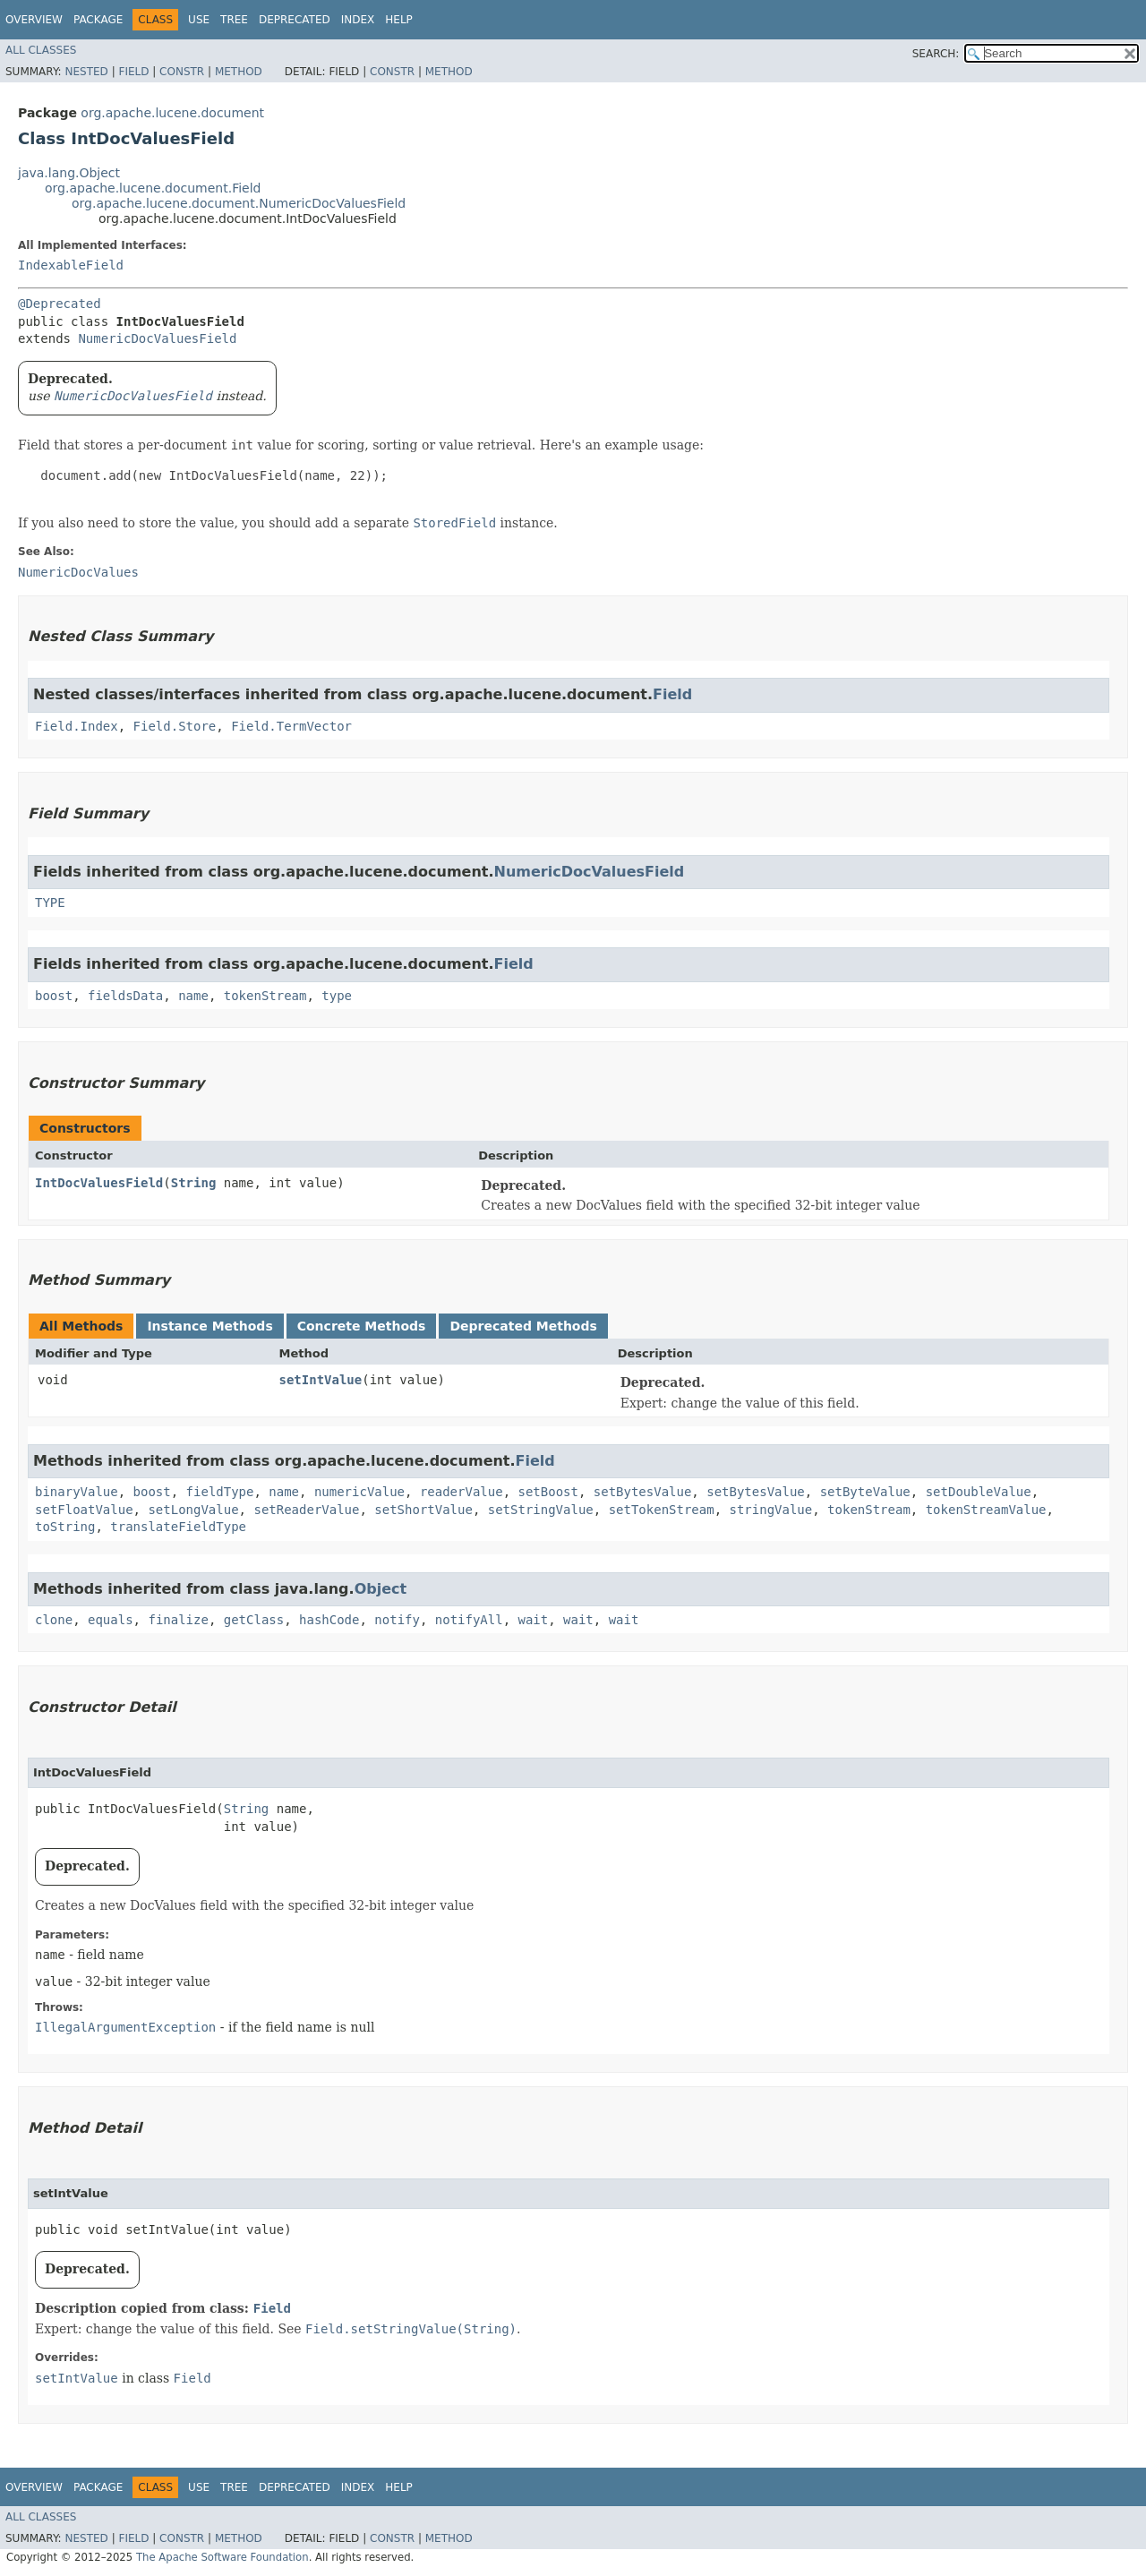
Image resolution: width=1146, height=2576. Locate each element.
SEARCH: (936, 53)
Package (98, 19)
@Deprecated (59, 303)
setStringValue (541, 1509)
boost (54, 995)
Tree (234, 19)
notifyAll (469, 1620)
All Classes (40, 50)
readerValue (461, 1492)
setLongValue (193, 1509)
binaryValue (76, 1492)
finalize (178, 1620)
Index (358, 19)
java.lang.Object (69, 173)
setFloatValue (84, 1509)
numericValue (359, 1492)
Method (238, 71)
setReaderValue (306, 1509)
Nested (85, 71)
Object (381, 1588)
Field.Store (175, 726)
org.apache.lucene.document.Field (153, 188)
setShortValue (423, 1509)
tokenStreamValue (986, 1509)
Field (133, 71)
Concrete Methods (361, 1326)
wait (533, 1620)
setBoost (547, 1492)
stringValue (771, 1509)
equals (110, 1620)
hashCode (329, 1620)
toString (65, 1526)
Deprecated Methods (522, 1326)
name (193, 995)
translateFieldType (178, 1526)
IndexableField (71, 265)
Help (399, 19)
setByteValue (865, 1492)
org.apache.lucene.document (172, 113)
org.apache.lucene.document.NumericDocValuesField (239, 203)
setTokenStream (661, 1509)
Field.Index (76, 726)
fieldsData (125, 995)
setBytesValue (643, 1492)
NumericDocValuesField (157, 338)
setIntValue (320, 1380)
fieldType (220, 1492)
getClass (254, 1620)
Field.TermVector (291, 726)
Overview (34, 19)
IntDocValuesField (99, 1183)
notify (397, 1620)
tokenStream (265, 995)
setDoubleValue (978, 1492)
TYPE (50, 902)
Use (199, 19)
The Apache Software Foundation (222, 2557)
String (194, 1183)
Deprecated (294, 19)
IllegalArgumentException (125, 2027)
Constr (181, 71)
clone (54, 1620)
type (336, 995)
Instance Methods (209, 1326)
